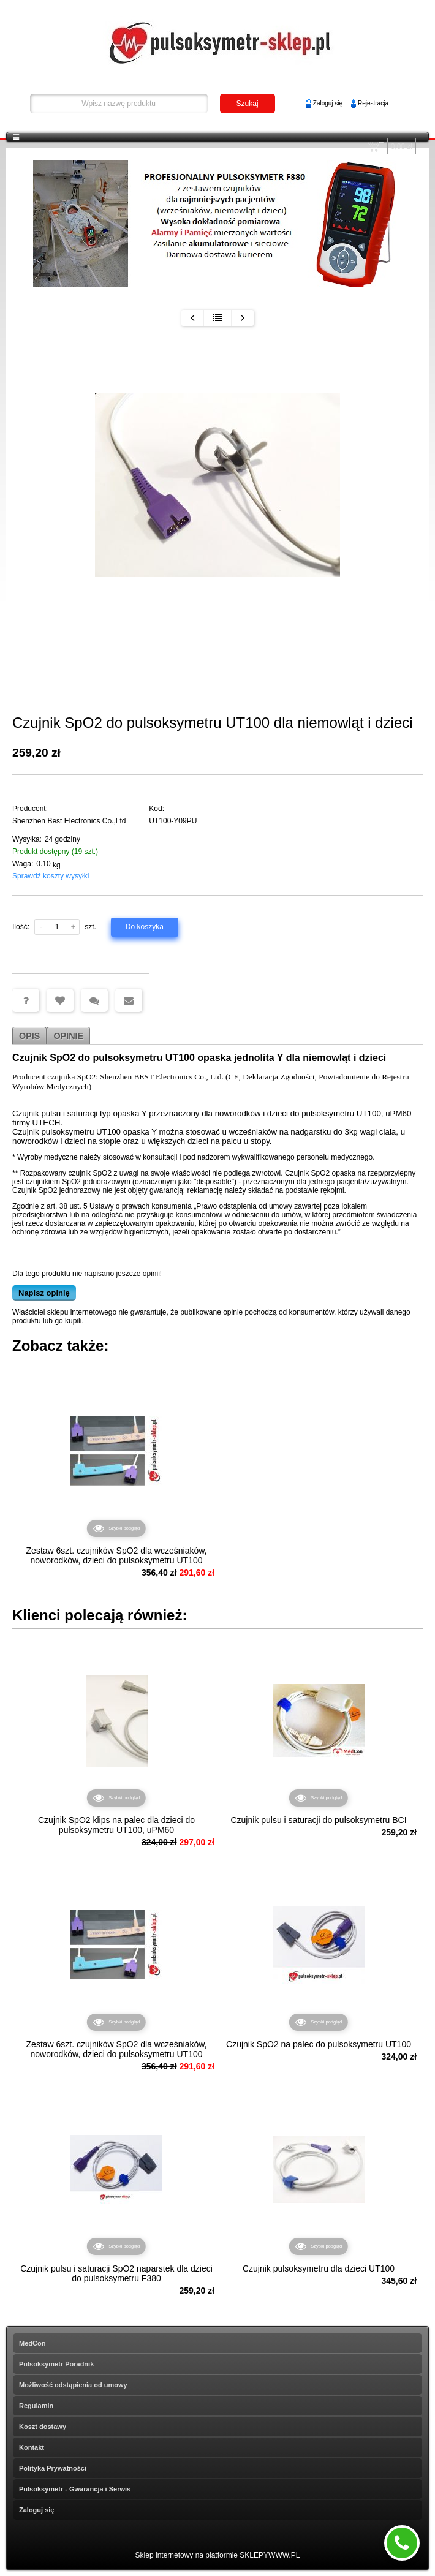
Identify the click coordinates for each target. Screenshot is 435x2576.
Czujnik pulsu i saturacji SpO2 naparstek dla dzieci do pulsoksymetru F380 (116, 2273)
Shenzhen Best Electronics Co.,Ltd (69, 821)
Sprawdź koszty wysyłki (50, 876)
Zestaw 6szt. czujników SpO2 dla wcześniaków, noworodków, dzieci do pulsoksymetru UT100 (116, 1555)
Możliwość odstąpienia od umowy (73, 2385)
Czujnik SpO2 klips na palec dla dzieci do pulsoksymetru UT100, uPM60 (116, 1825)
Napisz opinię (44, 1292)
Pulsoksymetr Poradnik (56, 2364)
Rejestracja (373, 103)
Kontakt (31, 2447)
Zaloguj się (327, 103)
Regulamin (36, 2405)
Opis (29, 1036)
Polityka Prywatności (52, 2468)
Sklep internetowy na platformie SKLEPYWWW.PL (217, 2555)
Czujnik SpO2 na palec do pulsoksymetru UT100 (318, 2044)
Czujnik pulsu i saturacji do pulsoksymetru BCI (318, 1820)
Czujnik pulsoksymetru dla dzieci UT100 (319, 2268)
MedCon (32, 2343)
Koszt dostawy (42, 2426)
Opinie (68, 1036)
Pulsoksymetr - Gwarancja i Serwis (74, 2489)
